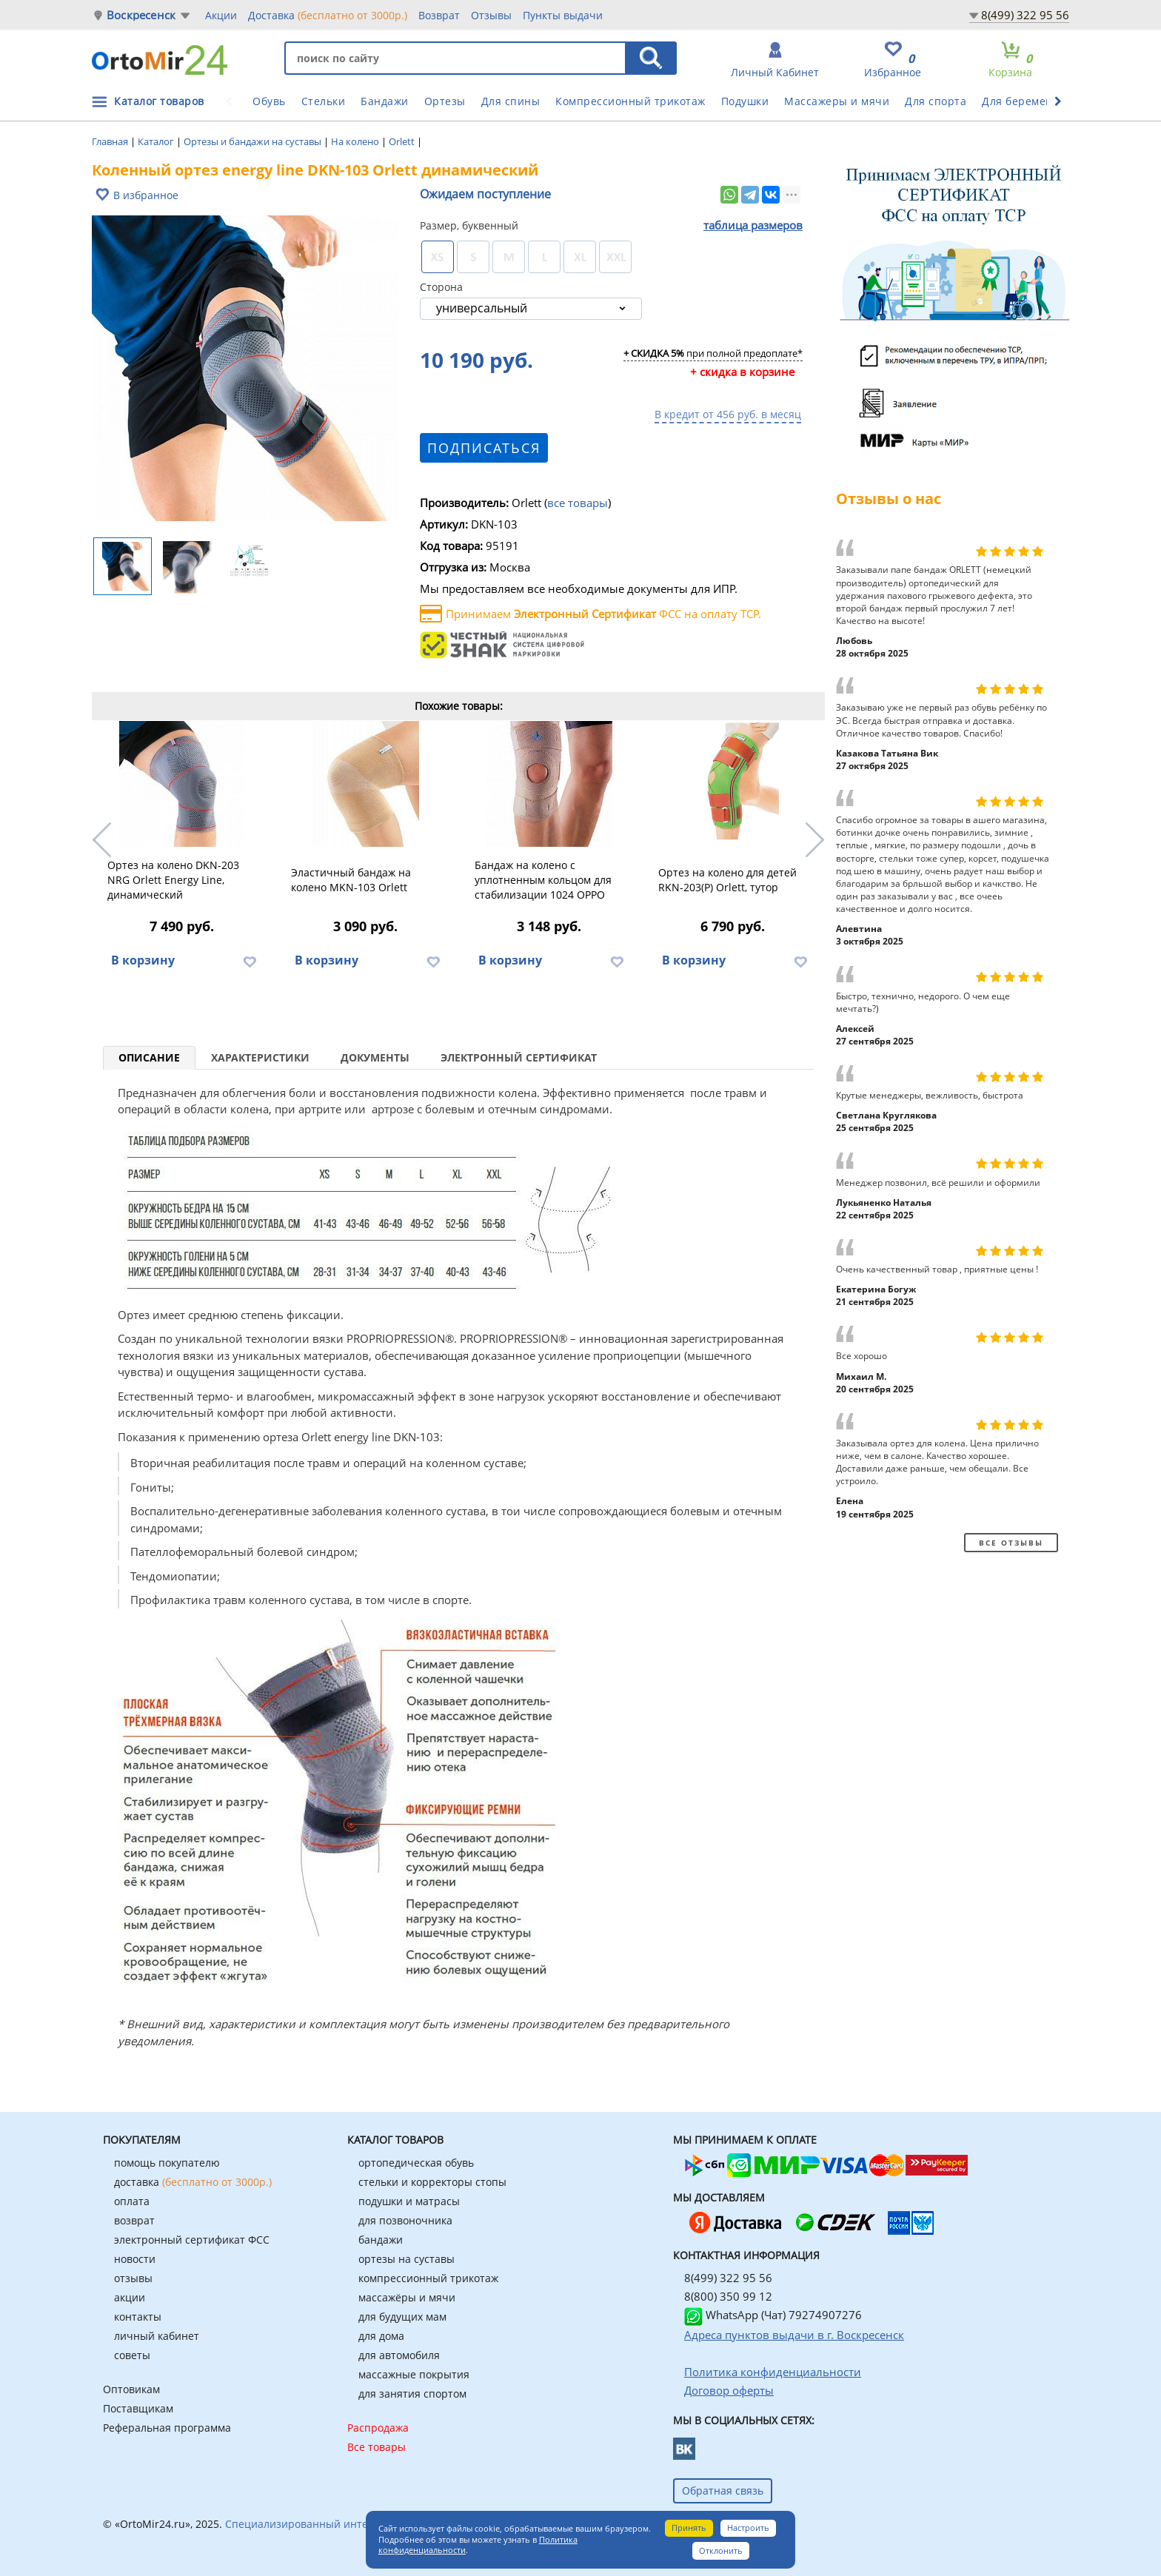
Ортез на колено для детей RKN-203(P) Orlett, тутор (727, 879)
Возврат (439, 15)
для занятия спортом (412, 2394)
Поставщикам (138, 2408)
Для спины (511, 101)
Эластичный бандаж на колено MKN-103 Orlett (351, 879)
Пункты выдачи (563, 15)
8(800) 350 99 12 (728, 2296)
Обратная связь (722, 2490)
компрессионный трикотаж (428, 2278)
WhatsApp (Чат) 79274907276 (773, 2314)
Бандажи (385, 101)
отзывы (133, 2278)
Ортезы (445, 101)
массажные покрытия (413, 2374)
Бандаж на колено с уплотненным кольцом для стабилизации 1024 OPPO (543, 880)
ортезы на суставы (406, 2259)
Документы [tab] (375, 1057)
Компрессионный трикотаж (630, 101)
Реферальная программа (167, 2428)
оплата (132, 2201)
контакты (137, 2317)
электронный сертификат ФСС (192, 2240)
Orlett (403, 141)
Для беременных (1028, 101)
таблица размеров (753, 225)
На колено (356, 141)
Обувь (269, 101)
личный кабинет (156, 2336)
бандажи (380, 2240)
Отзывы (491, 15)
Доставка (327, 15)
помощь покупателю (167, 2163)
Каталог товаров (159, 101)
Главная (111, 141)
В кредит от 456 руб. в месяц (728, 414)
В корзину (143, 960)
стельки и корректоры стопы (432, 2182)
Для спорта (935, 101)
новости (134, 2259)
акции (129, 2297)
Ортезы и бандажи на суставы (254, 141)
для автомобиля (399, 2355)
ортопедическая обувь (416, 2163)
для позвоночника (405, 2220)
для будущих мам (402, 2317)
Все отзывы (1011, 1542)
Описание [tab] (149, 1057)
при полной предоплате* (713, 354)
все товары (577, 502)
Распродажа (378, 2428)
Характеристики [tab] (260, 1057)
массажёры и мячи (406, 2297)
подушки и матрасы (409, 2201)
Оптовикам (131, 2389)
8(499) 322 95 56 (1025, 14)
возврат (134, 2220)
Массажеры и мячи (836, 101)
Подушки (745, 101)
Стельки (323, 101)
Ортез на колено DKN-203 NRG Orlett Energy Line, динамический (173, 880)
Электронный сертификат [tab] (519, 1057)
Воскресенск (141, 15)
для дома (381, 2336)
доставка (193, 2182)
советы (132, 2355)
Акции (221, 15)
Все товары (376, 2447)
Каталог (157, 141)
